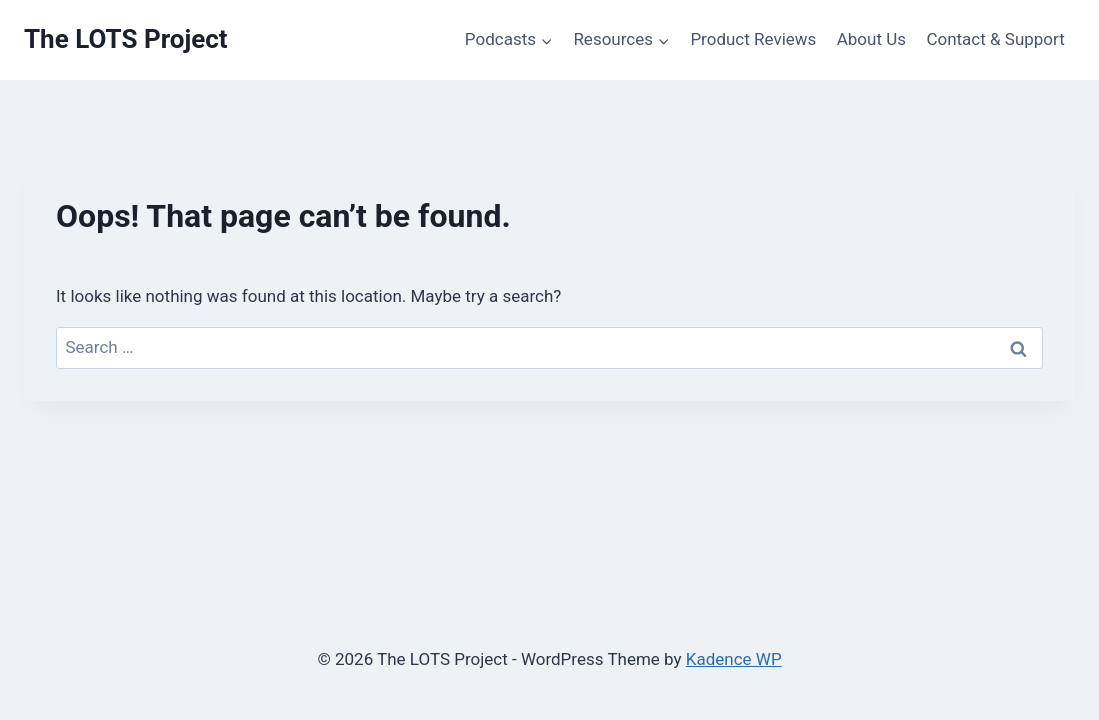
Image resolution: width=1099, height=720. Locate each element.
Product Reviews (753, 39)
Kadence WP (734, 659)
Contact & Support (995, 39)
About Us (871, 39)
